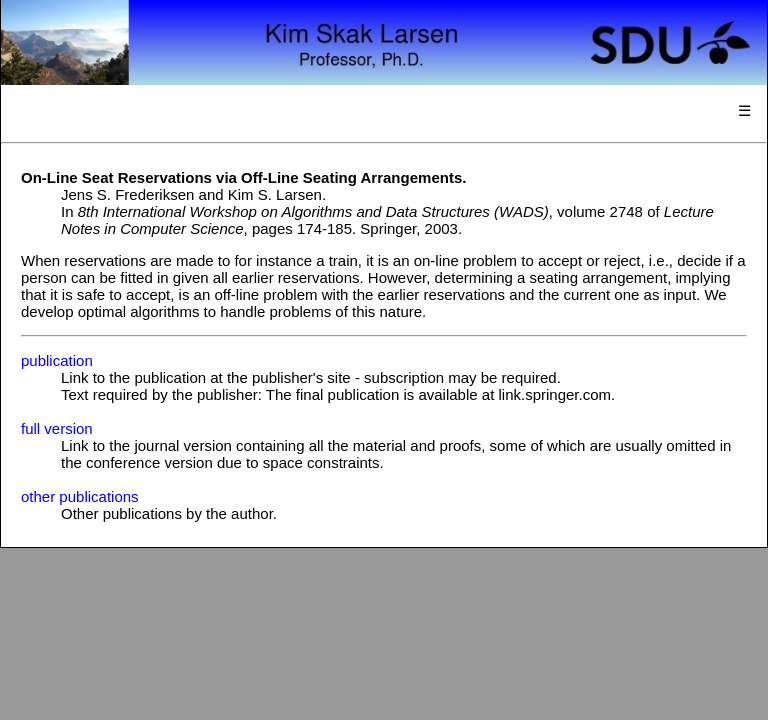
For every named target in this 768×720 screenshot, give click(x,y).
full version (57, 428)
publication (57, 360)
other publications (80, 496)
